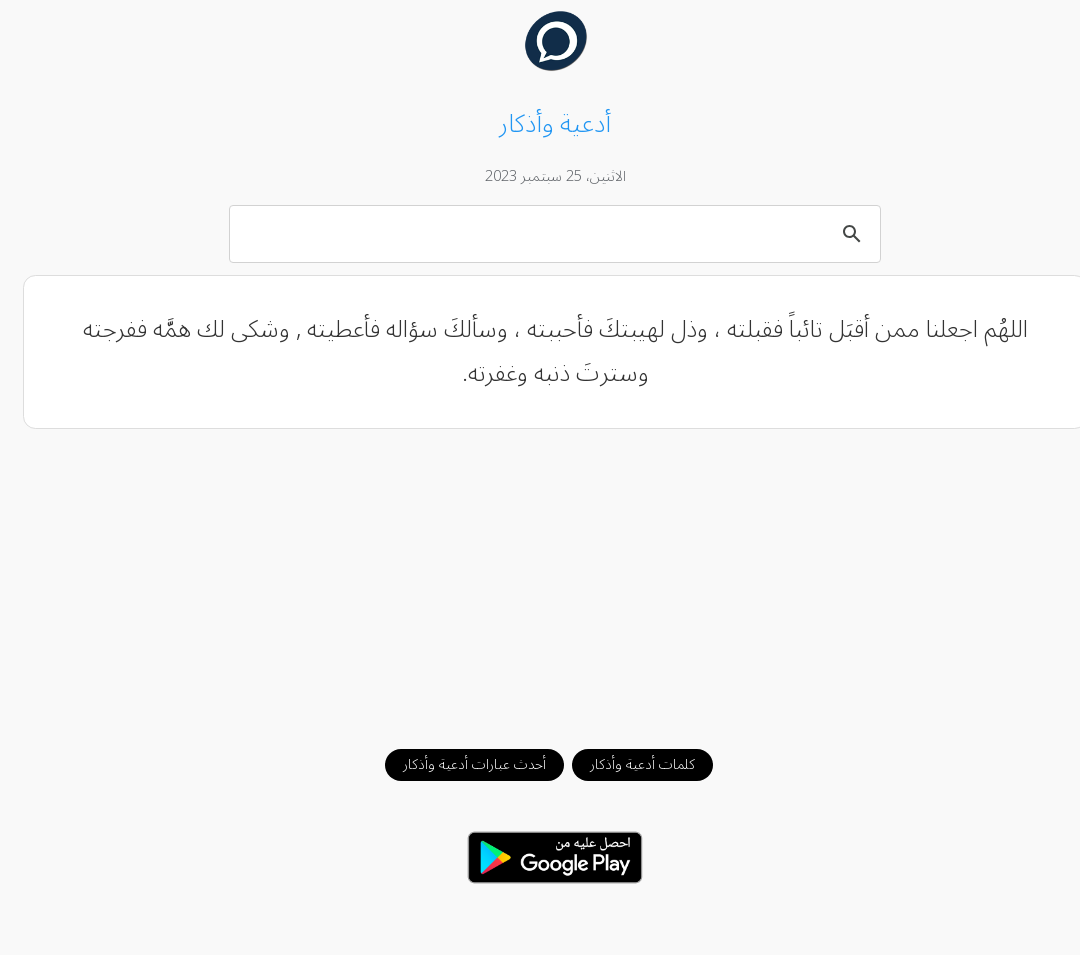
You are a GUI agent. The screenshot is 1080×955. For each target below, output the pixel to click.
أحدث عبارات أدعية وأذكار (459, 764)
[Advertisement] (540, 579)
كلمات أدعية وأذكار (627, 764)
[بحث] (543, 233)
